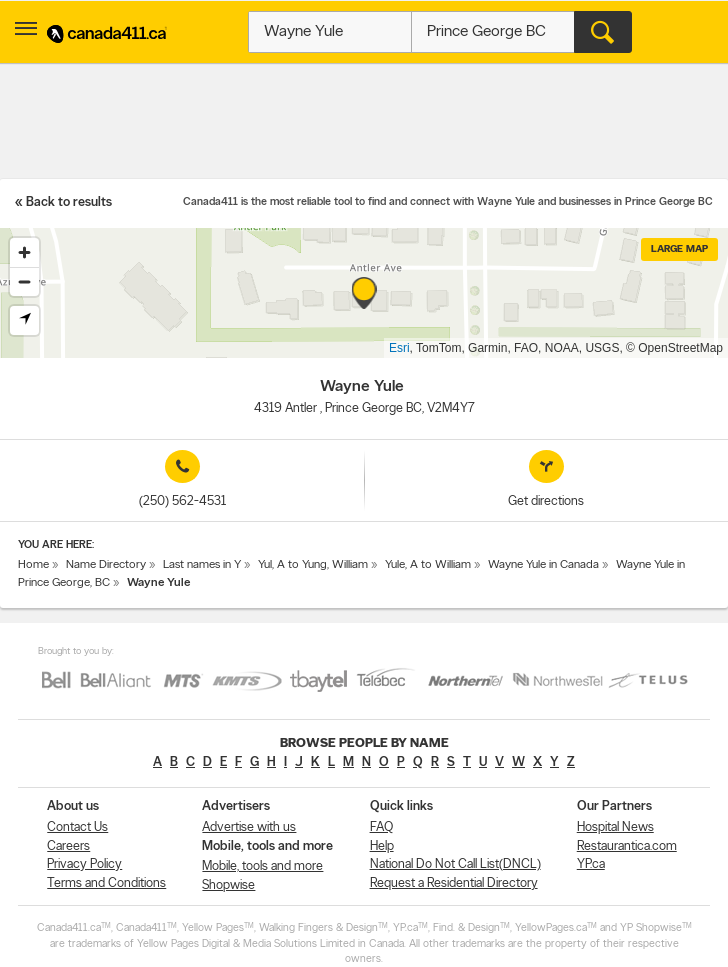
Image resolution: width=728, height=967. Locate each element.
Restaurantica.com (627, 846)
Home (33, 565)
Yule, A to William (428, 565)
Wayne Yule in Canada (543, 565)
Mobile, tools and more (262, 866)
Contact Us (77, 827)
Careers (68, 846)
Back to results (69, 202)
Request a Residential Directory (454, 883)
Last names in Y (202, 565)
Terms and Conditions (106, 883)
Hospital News (615, 827)
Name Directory (106, 565)
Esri (399, 348)
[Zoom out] (24, 281)
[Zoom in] (24, 252)
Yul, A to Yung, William (313, 565)
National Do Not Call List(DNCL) (455, 864)
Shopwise (228, 885)
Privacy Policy (84, 864)
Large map (679, 249)
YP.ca (591, 864)
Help (382, 846)
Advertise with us (249, 827)
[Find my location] (24, 320)
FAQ (381, 827)
